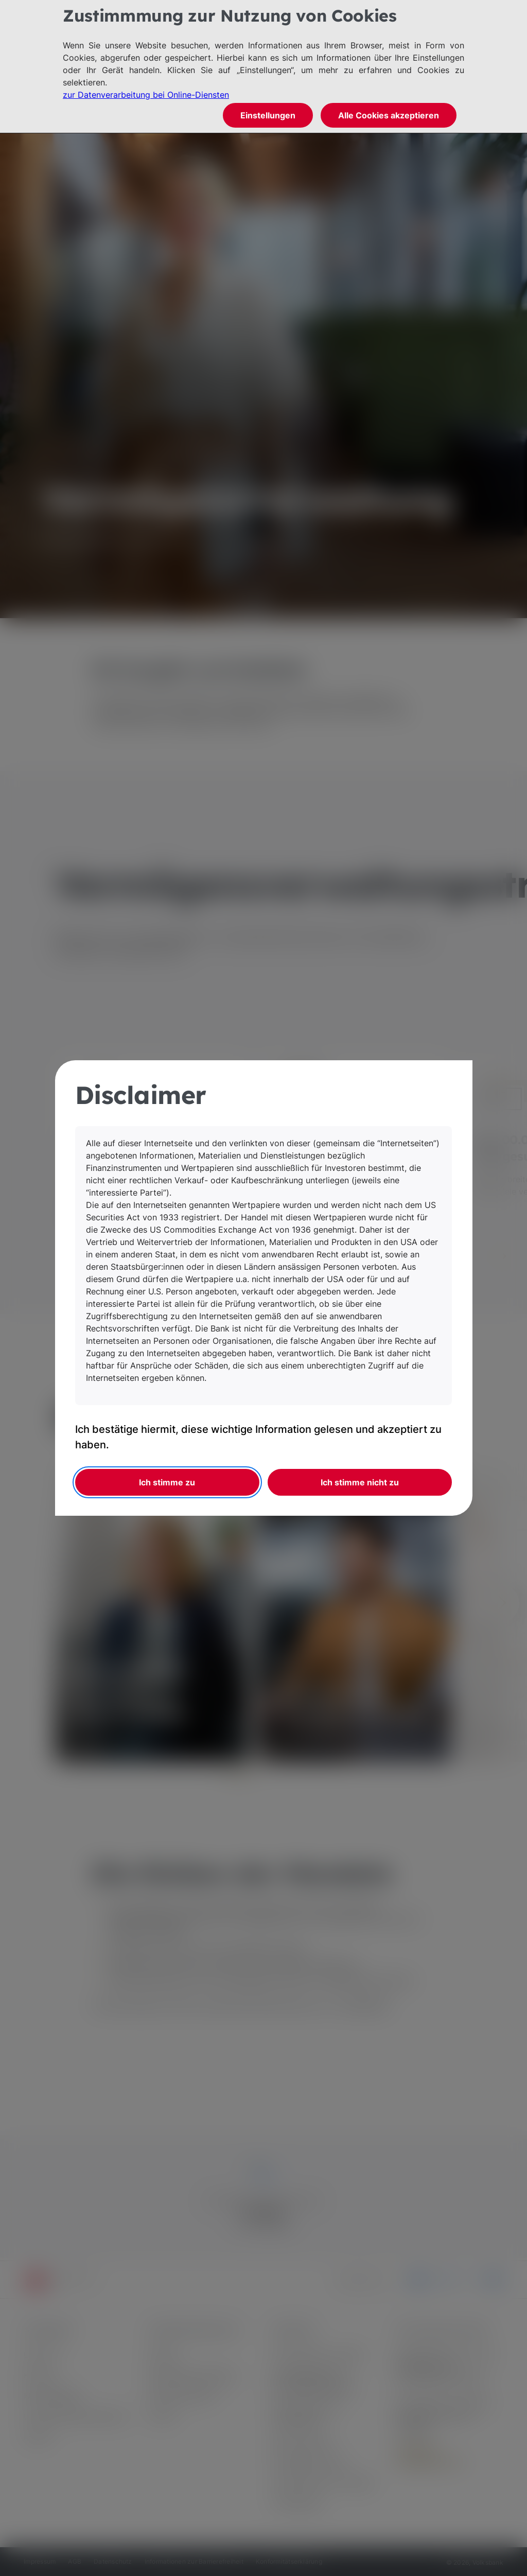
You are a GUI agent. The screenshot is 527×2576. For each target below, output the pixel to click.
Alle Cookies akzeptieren (388, 115)
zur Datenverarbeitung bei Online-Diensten (146, 95)
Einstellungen (267, 115)
